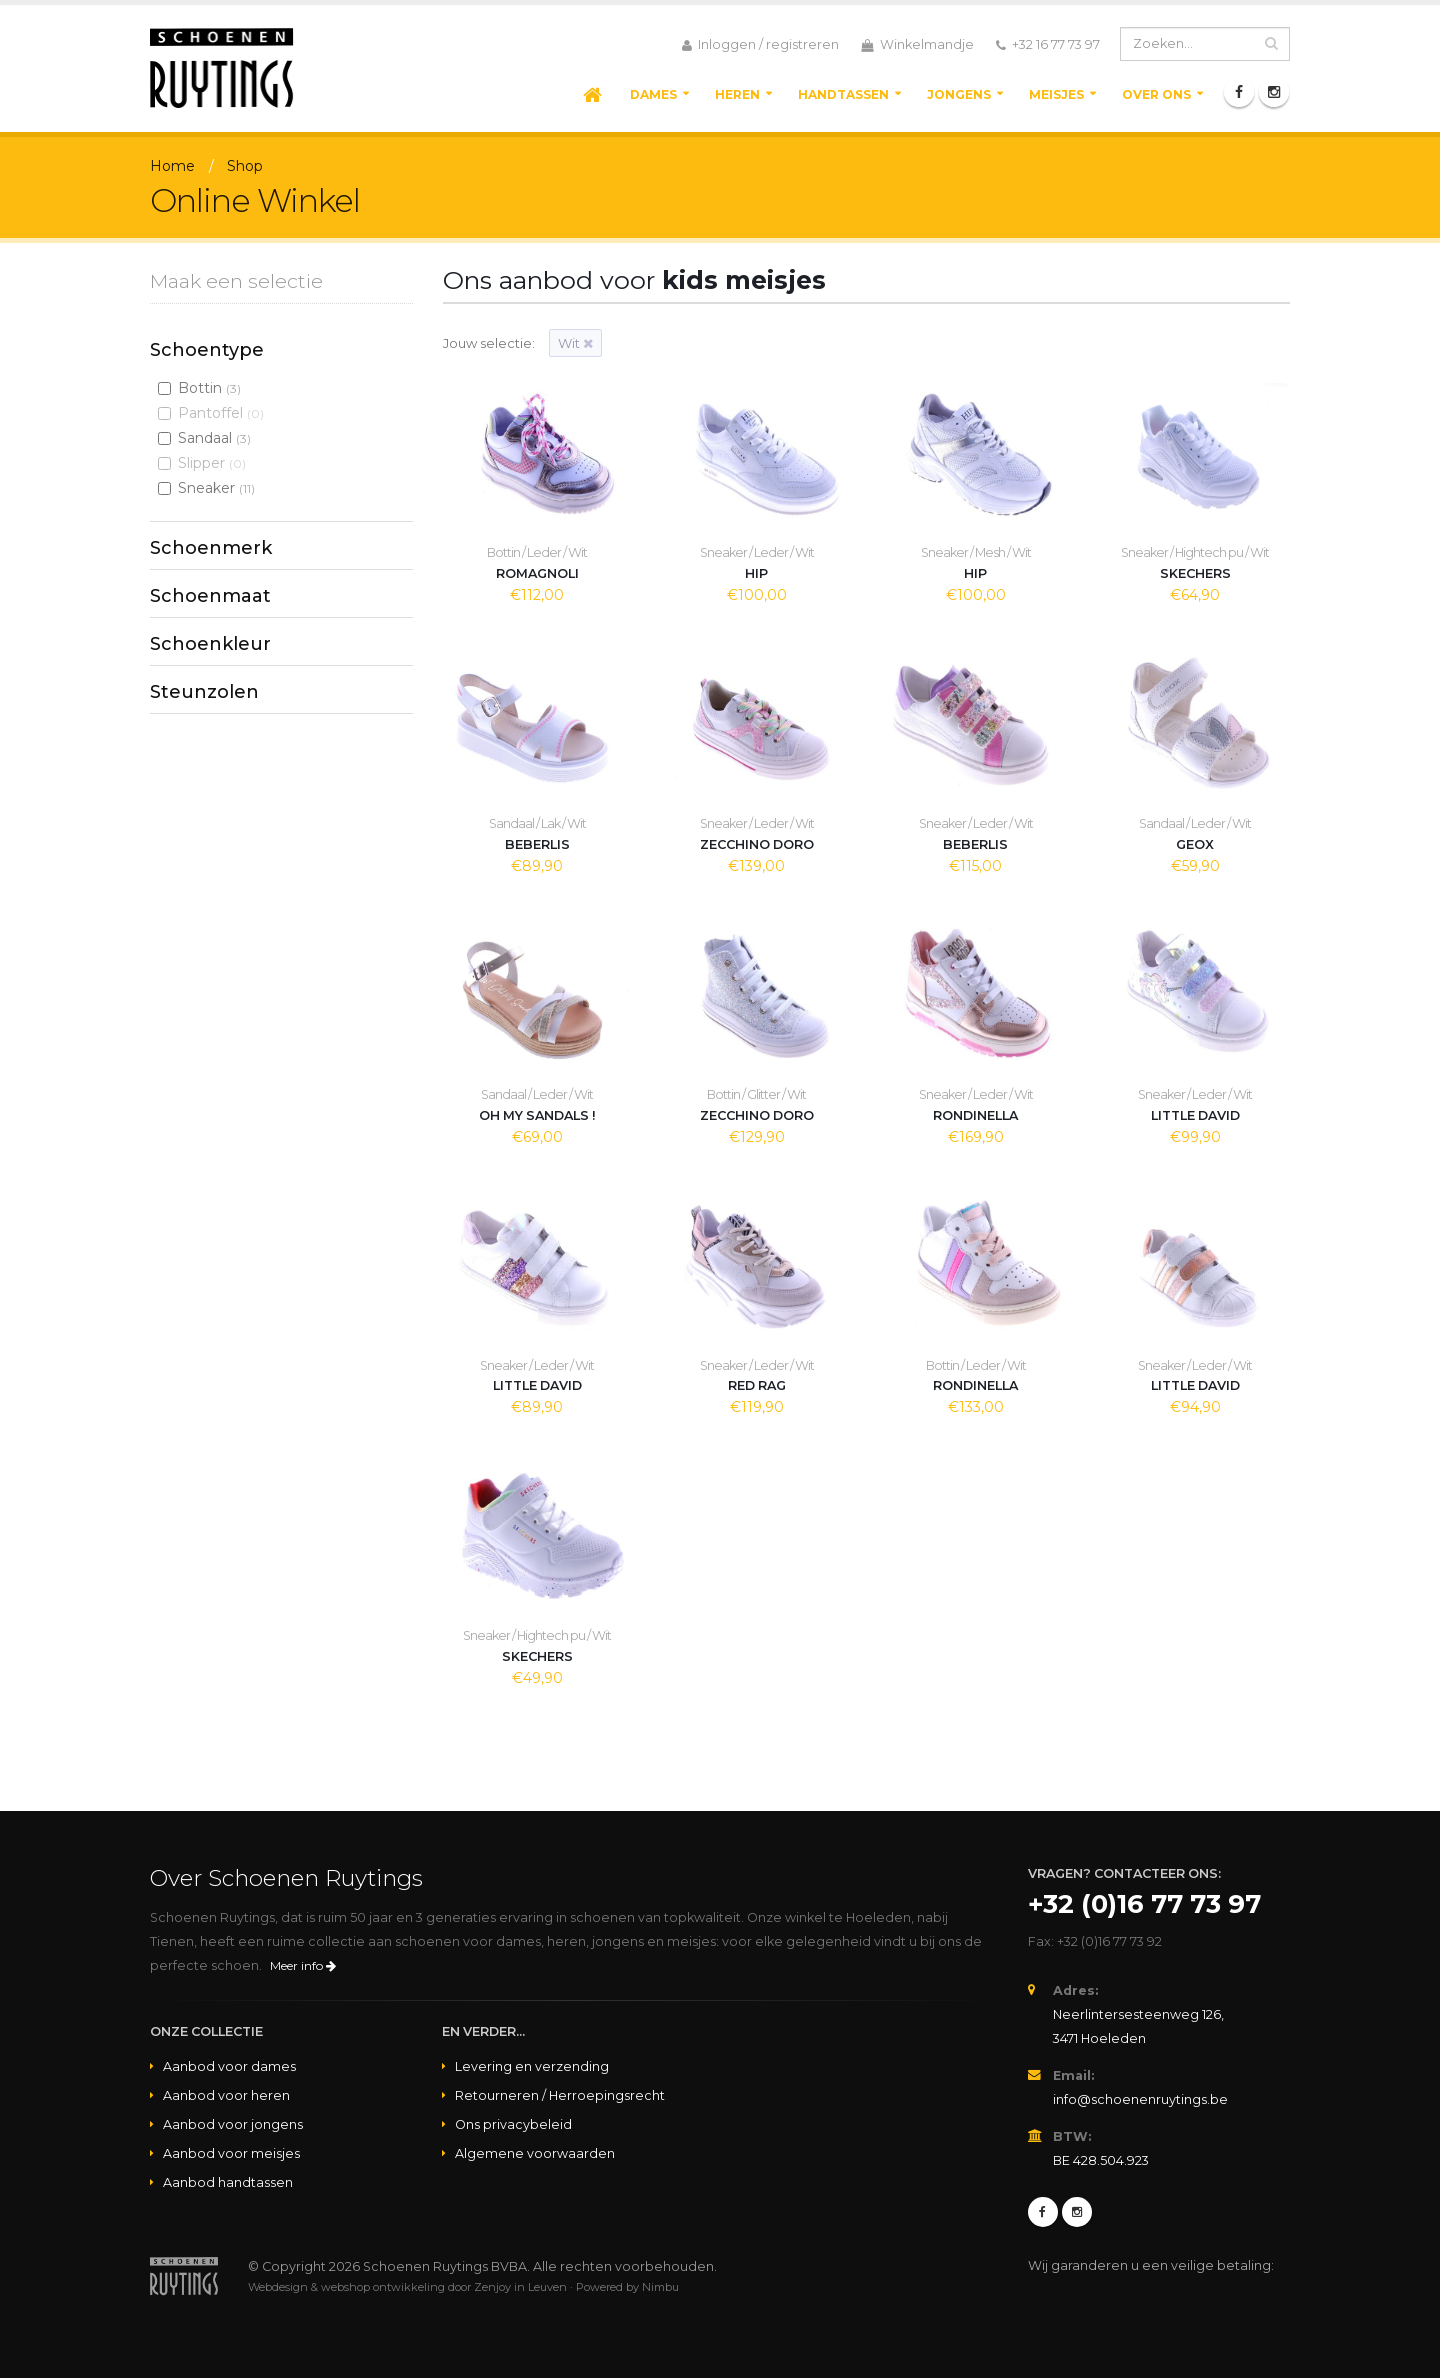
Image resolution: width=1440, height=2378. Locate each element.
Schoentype (207, 350)
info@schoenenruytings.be (1140, 2099)
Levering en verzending (532, 2066)
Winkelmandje (917, 45)
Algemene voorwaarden (535, 2153)
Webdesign (278, 2287)
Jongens (959, 94)
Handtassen (843, 94)
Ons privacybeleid (513, 2124)
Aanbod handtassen (228, 2182)
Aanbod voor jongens (233, 2124)
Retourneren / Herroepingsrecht (560, 2095)
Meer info (303, 1965)
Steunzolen (204, 692)
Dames (653, 94)
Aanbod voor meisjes (231, 2153)
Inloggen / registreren (760, 45)
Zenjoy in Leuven (520, 2287)
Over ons (1156, 94)
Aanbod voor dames (229, 2066)
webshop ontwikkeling (383, 2287)
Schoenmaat (210, 596)
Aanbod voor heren (226, 2095)
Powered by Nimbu (627, 2287)
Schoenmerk (211, 548)
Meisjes (1056, 94)
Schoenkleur (210, 644)
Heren (737, 94)
